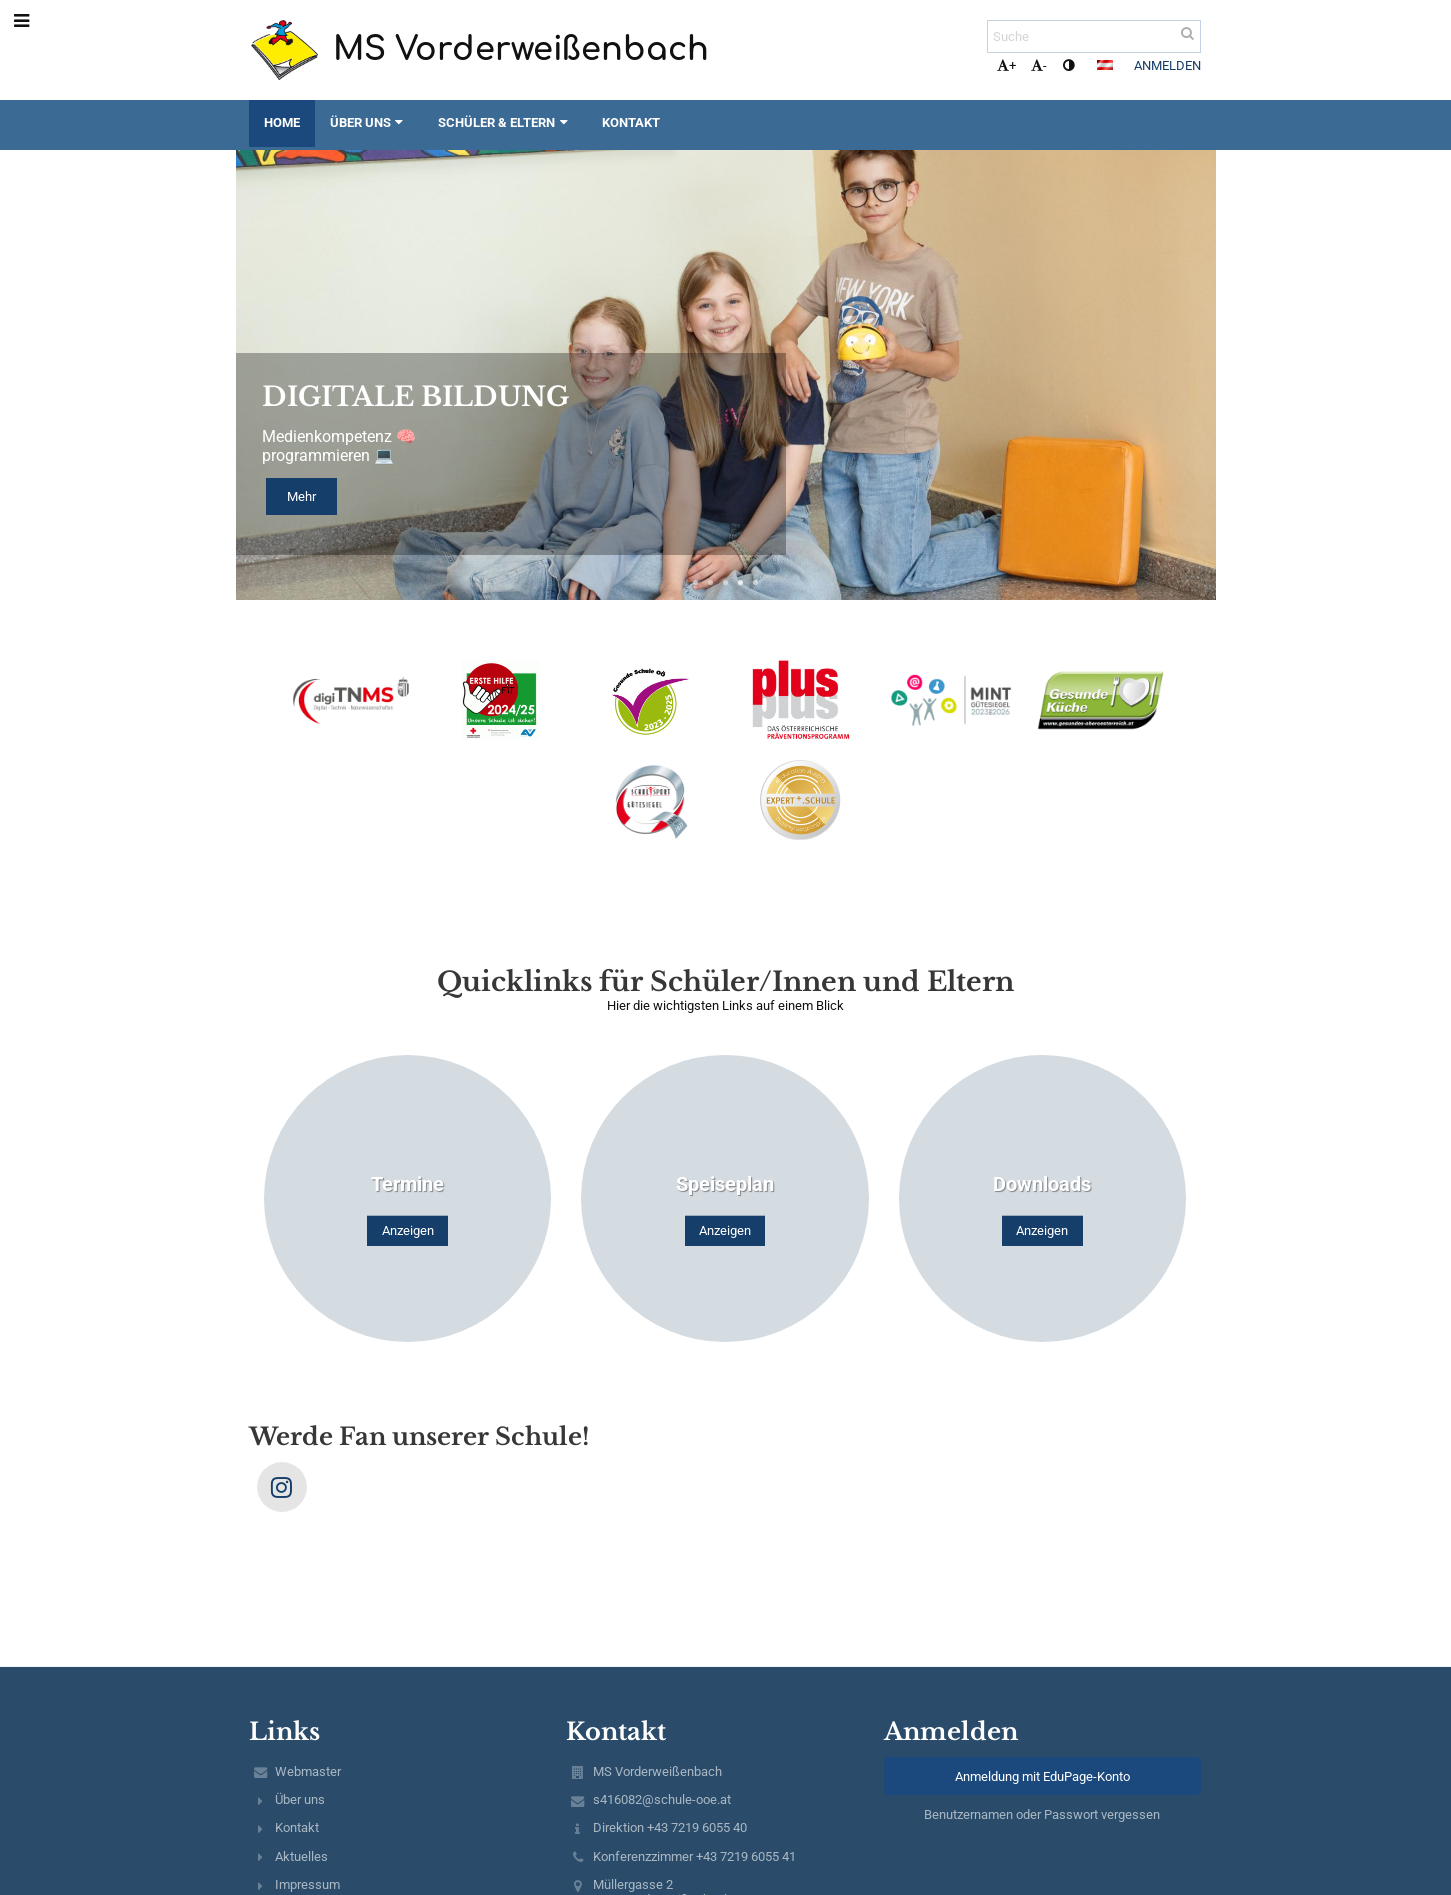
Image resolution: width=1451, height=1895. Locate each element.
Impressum (307, 1884)
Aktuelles (301, 1856)
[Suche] (1094, 36)
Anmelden (1167, 65)
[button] (1105, 65)
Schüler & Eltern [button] (505, 122)
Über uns (300, 1799)
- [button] (1039, 65)
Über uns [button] (369, 122)
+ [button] (1006, 65)
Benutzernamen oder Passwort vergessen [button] (1042, 1814)
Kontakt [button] (631, 122)
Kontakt (297, 1827)
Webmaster (308, 1771)
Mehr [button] (301, 496)
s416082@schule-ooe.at (662, 1799)
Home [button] (282, 122)
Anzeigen (408, 1230)
